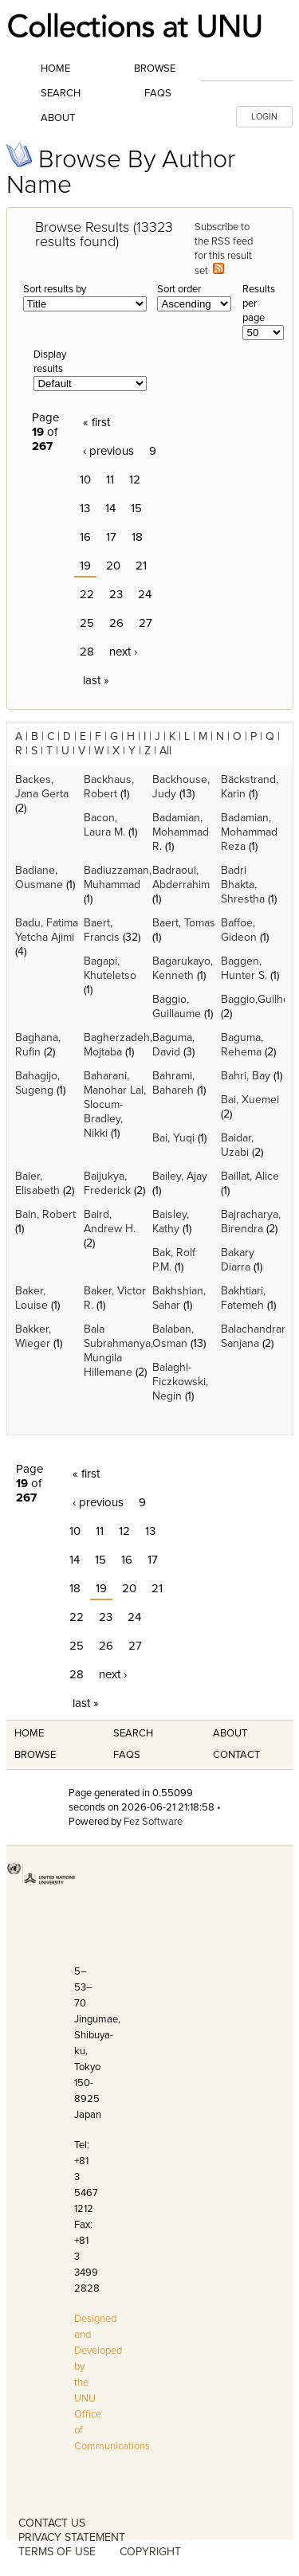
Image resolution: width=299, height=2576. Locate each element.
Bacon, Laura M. (104, 825)
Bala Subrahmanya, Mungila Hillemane (118, 1350)
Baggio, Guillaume (176, 1006)
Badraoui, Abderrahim (181, 877)
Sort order (179, 289)
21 (141, 565)
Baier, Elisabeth (37, 1183)
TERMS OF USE (57, 2551)
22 (87, 594)
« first (96, 422)
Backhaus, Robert (109, 787)
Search (61, 93)
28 (87, 651)
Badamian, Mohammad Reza (249, 832)
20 (113, 565)
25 (87, 623)
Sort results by (54, 289)
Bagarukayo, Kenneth (182, 968)
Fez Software (153, 1821)
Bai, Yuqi (173, 1138)
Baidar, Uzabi (237, 1145)
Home (55, 68)
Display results (49, 361)
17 (111, 537)
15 (136, 508)
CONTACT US (51, 2523)
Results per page (258, 303)
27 (145, 623)
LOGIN (264, 117)
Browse (154, 68)
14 (110, 508)
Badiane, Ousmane (39, 877)
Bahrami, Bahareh (173, 1083)
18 (137, 537)
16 (85, 537)
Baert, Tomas (183, 923)
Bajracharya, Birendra (251, 1221)
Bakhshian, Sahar (179, 1298)
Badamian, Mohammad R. (180, 832)
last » (96, 680)
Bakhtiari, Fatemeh (243, 1298)
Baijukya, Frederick (107, 1183)
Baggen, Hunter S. (244, 968)
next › (123, 651)
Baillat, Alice (250, 1176)
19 (85, 565)
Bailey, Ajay (179, 1176)
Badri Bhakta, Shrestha (243, 884)
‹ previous (108, 451)
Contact (236, 1754)
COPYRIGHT (150, 2551)
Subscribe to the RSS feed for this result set (224, 249)
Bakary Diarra (237, 1260)
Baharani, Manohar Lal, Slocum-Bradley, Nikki (115, 1104)
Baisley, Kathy (170, 1221)
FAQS (126, 1754)
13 (85, 508)
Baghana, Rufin (38, 1045)
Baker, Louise (31, 1298)
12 (134, 479)
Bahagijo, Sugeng (37, 1083)
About (58, 118)
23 (116, 594)
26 (116, 623)
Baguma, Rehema (242, 1045)
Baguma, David (173, 1045)
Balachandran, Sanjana (255, 1336)
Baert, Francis (102, 930)
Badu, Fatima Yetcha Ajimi (46, 930)
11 (110, 479)
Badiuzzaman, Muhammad (117, 877)
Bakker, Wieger (33, 1336)
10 (85, 479)
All (165, 751)
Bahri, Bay (245, 1075)
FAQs (157, 93)
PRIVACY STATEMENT (71, 2537)
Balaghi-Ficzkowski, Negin (180, 1381)
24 (144, 594)
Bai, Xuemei (250, 1099)
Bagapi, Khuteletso (110, 968)
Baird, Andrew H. (110, 1221)
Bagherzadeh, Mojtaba (118, 1045)
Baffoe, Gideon (239, 930)
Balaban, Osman (173, 1336)
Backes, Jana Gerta (42, 787)
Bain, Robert (45, 1214)
